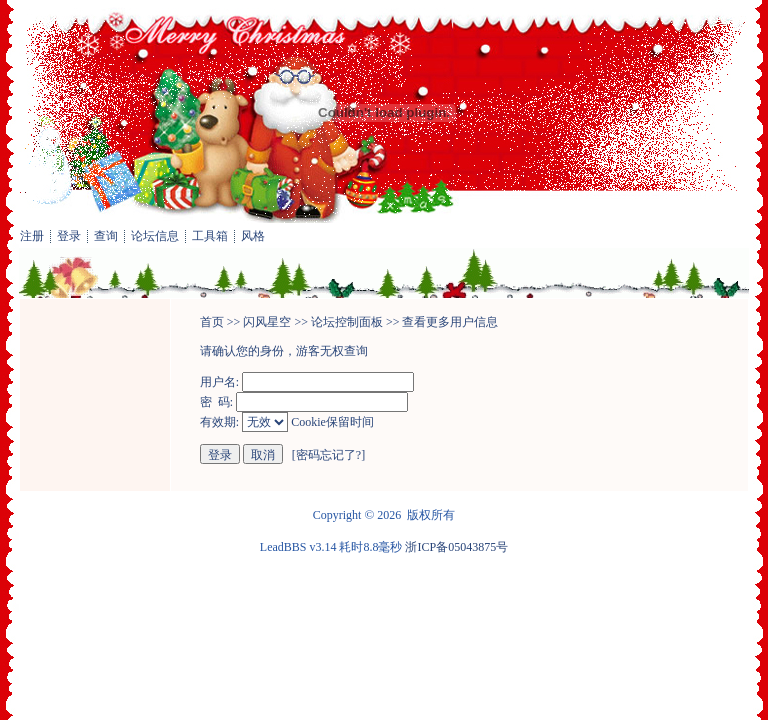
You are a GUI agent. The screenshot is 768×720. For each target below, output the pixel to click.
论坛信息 (155, 236)
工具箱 (210, 236)
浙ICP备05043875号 (456, 547)
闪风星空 (267, 322)
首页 (212, 322)
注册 (32, 236)
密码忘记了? (328, 455)
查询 (106, 236)
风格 (253, 236)
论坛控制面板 (347, 322)
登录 (69, 236)
